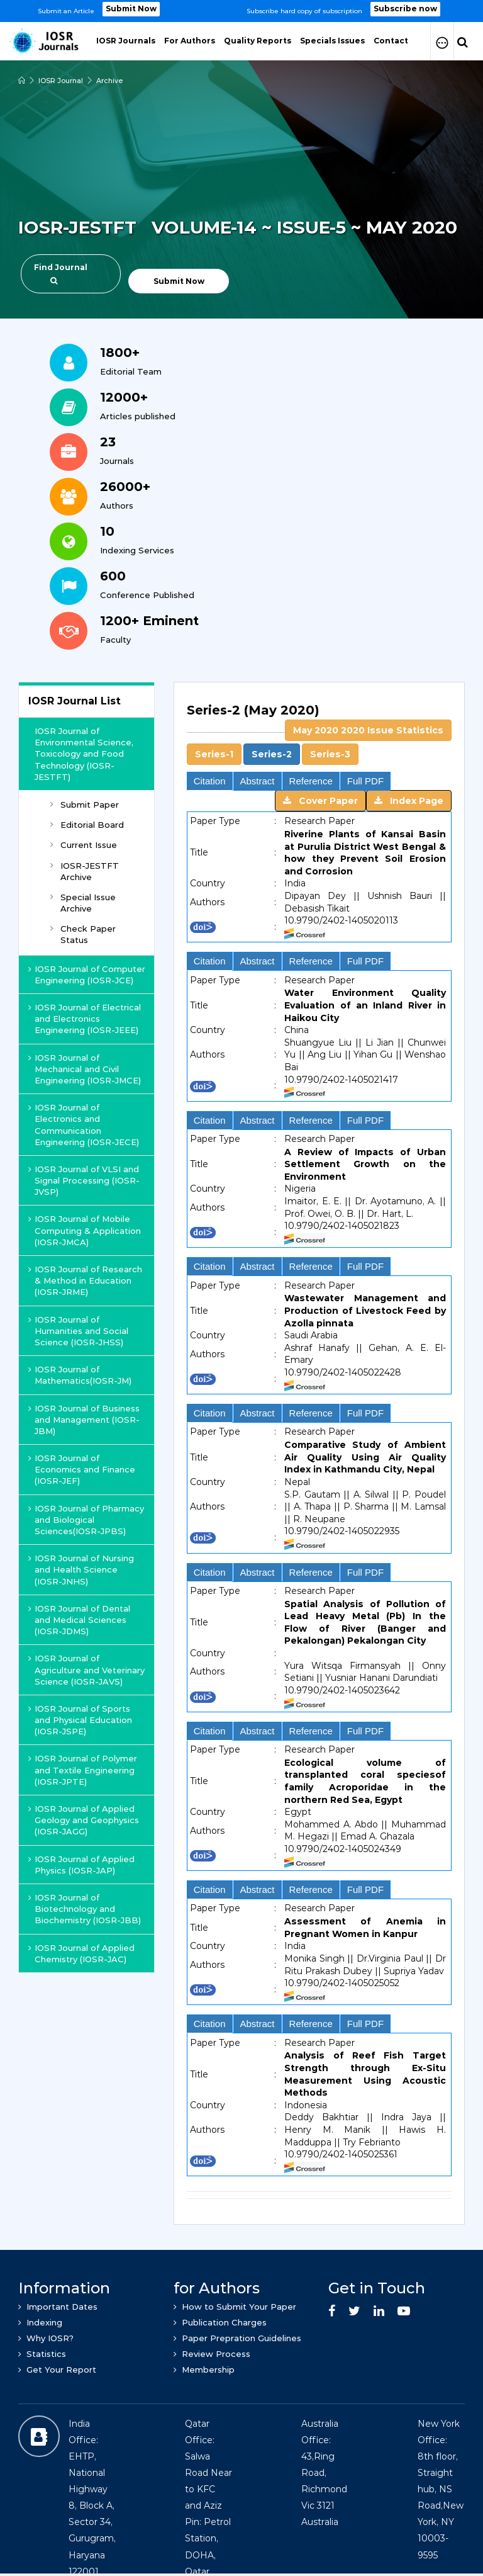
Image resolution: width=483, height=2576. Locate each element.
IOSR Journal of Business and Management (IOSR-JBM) (84, 1419)
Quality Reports (257, 40)
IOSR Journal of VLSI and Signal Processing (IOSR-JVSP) (84, 1180)
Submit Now (131, 9)
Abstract (257, 781)
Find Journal (60, 274)
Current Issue (83, 845)
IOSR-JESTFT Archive (84, 871)
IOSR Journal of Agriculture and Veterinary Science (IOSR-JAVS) (86, 1669)
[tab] (319, 733)
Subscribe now (405, 9)
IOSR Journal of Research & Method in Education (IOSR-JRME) (85, 1280)
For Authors (189, 40)
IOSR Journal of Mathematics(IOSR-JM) (79, 1375)
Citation (210, 781)
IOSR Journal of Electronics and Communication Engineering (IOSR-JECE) (83, 1124)
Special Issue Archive (83, 902)
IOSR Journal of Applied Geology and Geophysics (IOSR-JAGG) (83, 1820)
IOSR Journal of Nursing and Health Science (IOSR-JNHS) (81, 1569)
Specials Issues (332, 40)
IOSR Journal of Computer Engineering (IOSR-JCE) (86, 974)
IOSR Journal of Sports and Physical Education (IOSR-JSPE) (80, 1719)
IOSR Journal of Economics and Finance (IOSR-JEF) (81, 1469)
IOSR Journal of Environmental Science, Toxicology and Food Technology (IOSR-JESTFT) (84, 754)
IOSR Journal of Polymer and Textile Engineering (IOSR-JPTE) (82, 1769)
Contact (391, 40)
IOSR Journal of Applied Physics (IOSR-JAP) (81, 1864)
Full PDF (365, 781)
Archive (109, 80)
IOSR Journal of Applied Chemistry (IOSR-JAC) (81, 1953)
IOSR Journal (60, 80)
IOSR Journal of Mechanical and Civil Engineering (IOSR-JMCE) (84, 1069)
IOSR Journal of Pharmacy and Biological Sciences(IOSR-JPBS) (86, 1519)
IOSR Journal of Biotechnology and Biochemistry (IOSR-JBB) (84, 1908)
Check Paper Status (83, 934)
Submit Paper (84, 804)
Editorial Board (87, 825)
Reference (311, 781)
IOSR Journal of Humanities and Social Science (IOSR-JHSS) (78, 1330)
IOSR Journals (125, 40)
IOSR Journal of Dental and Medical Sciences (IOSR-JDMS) (79, 1619)
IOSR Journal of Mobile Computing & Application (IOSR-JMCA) (84, 1230)
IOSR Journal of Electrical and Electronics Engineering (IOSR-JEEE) (84, 1018)
